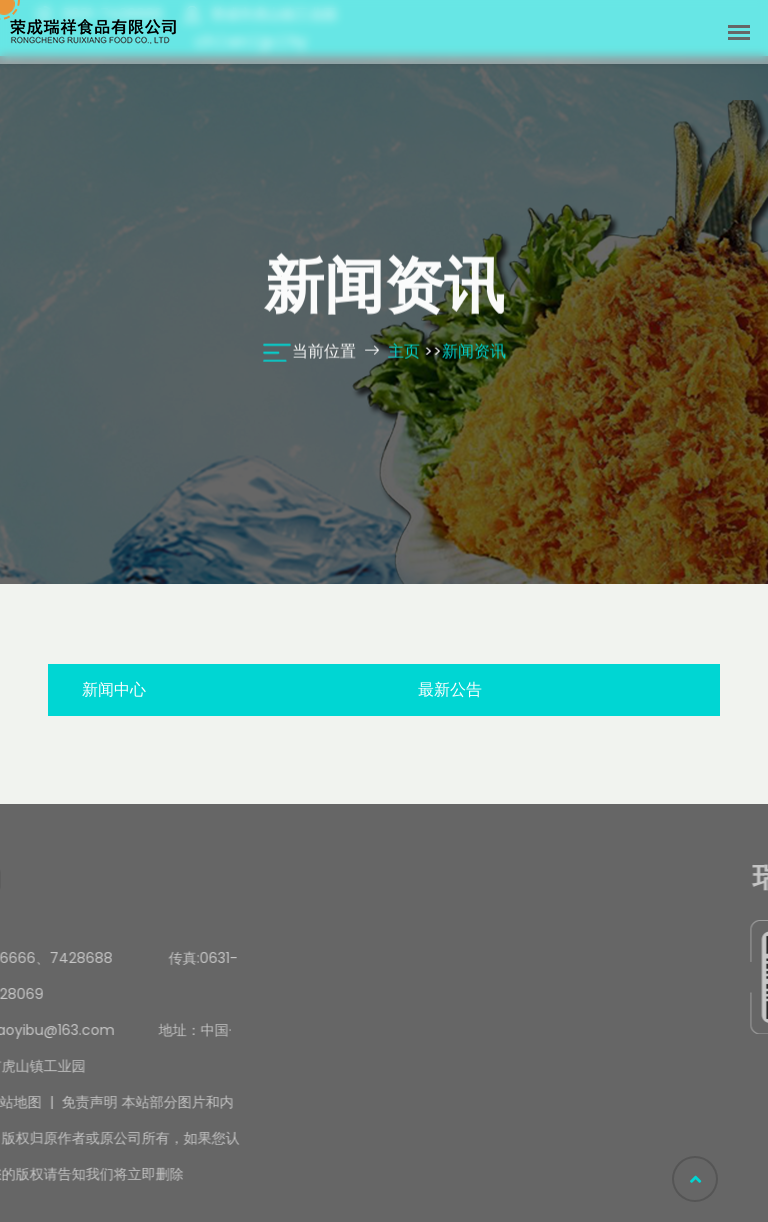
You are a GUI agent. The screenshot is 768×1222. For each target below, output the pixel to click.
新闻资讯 (474, 352)
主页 (404, 352)
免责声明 (35, 1102)
